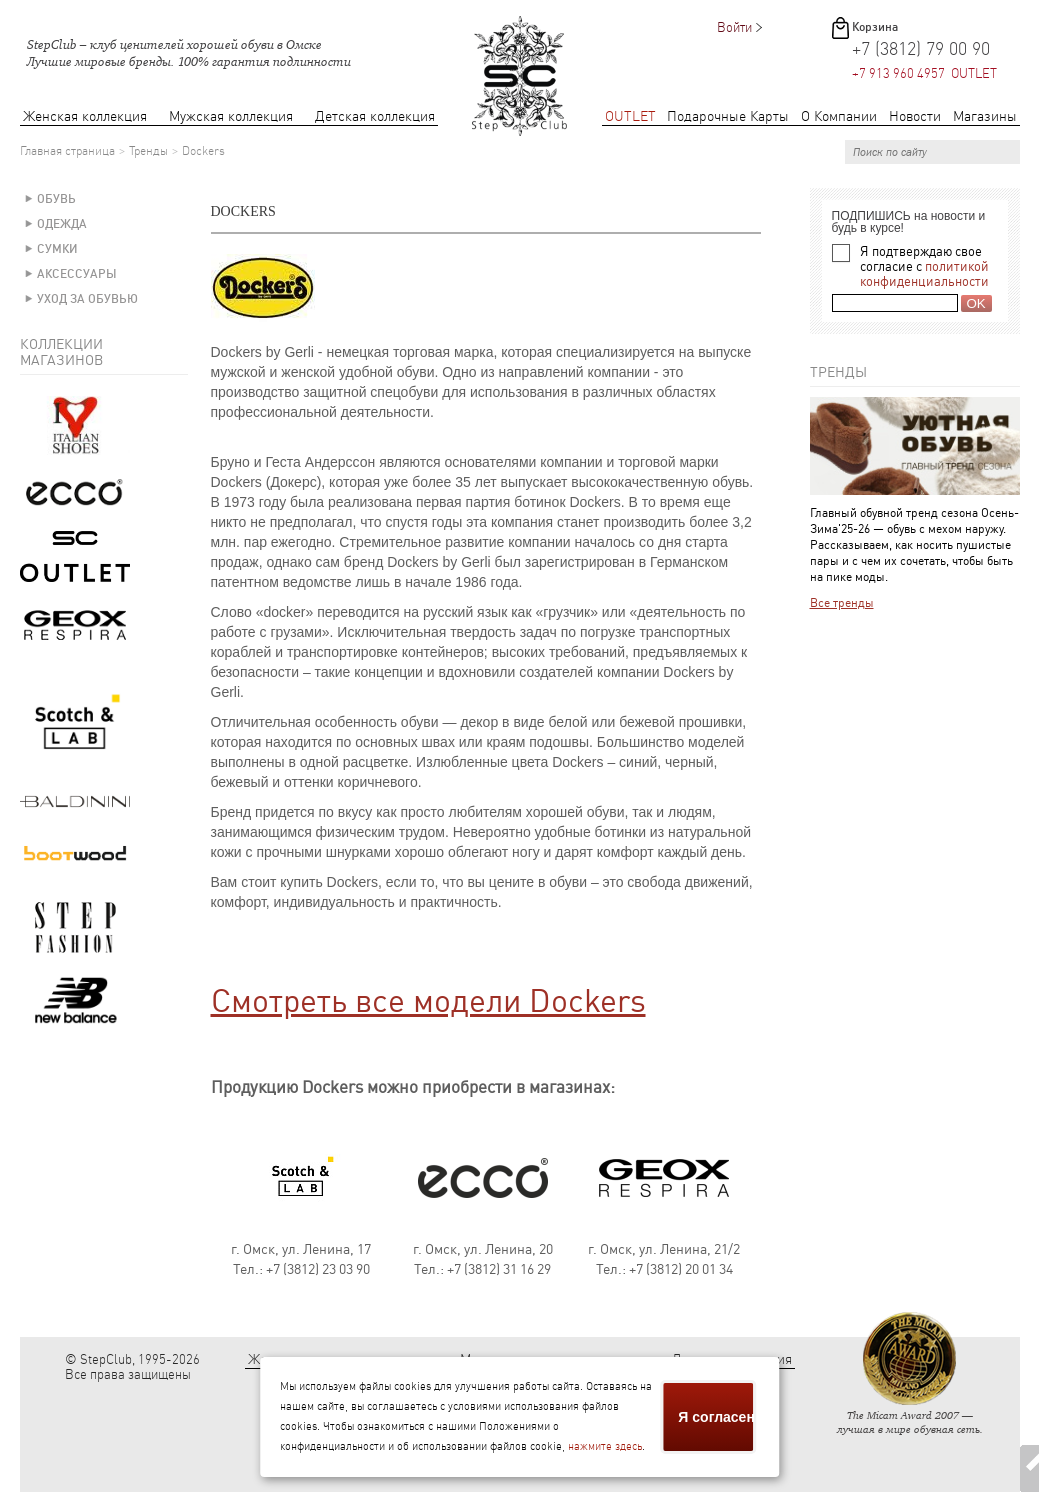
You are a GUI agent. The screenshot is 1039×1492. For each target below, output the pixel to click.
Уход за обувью (87, 299)
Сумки (57, 249)
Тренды (148, 151)
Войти (734, 27)
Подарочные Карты (728, 116)
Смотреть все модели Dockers (428, 1001)
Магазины (985, 116)
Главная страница (67, 151)
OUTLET (630, 116)
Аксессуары (77, 274)
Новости (915, 116)
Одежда (62, 224)
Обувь (56, 199)
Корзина (875, 27)
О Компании (839, 116)
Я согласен (716, 1417)
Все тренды (842, 603)
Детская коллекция (375, 116)
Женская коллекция (85, 116)
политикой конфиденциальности (924, 274)
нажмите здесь (605, 1446)
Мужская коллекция (231, 116)
